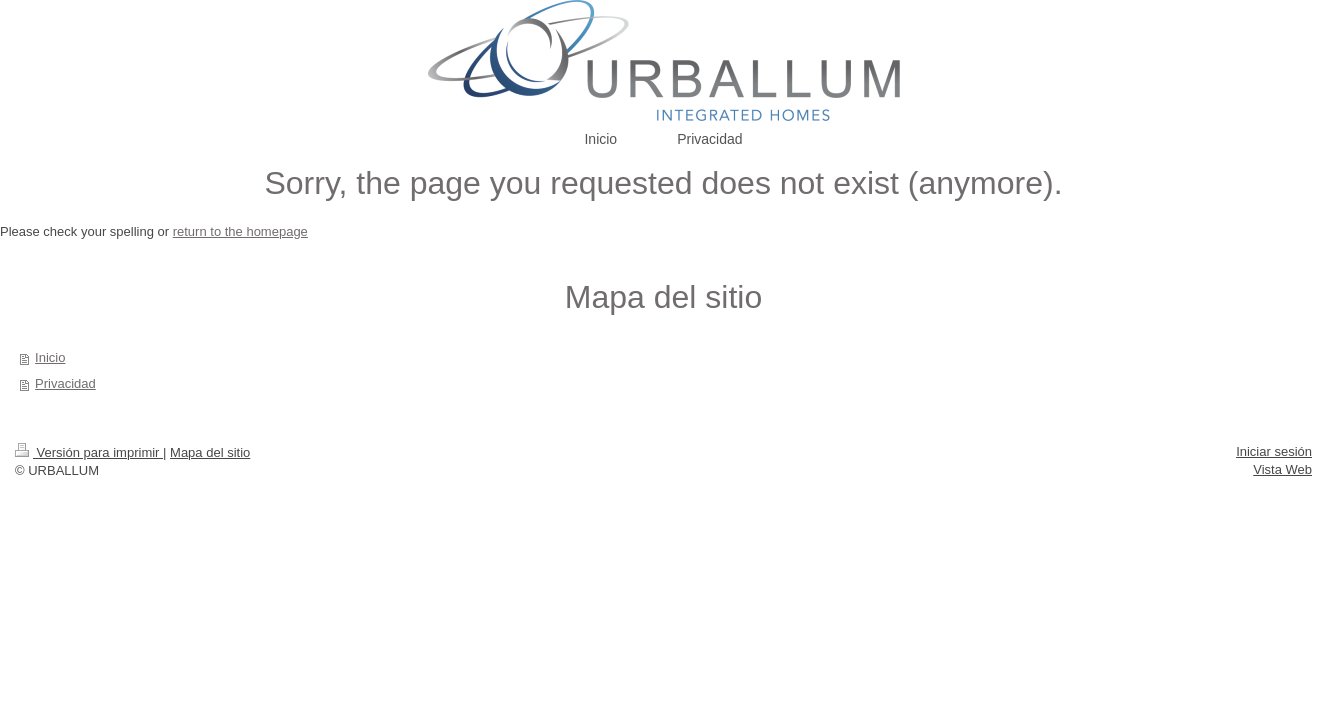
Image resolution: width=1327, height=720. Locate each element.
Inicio (50, 357)
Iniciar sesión (1274, 451)
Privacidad (65, 383)
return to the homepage (240, 231)
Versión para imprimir (89, 452)
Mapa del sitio (210, 452)
